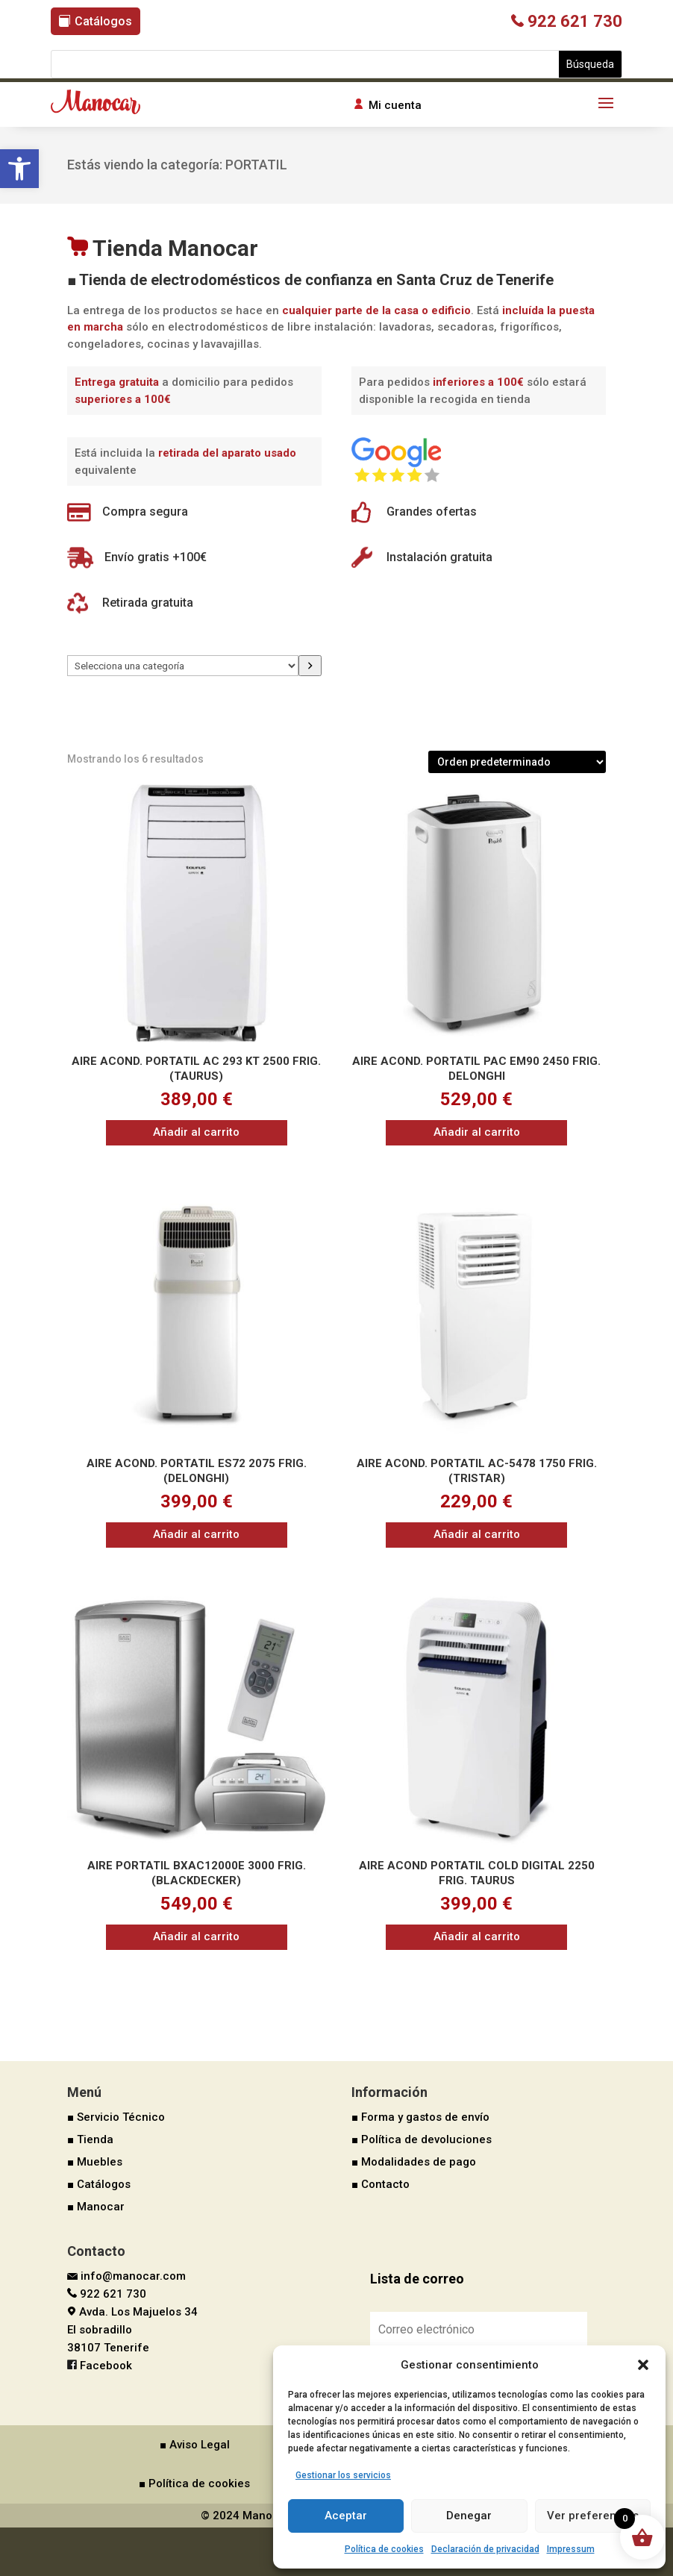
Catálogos (103, 21)
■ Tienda (90, 2139)
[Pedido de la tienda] (517, 762)
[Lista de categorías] (182, 665)
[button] (19, 168)
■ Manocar (96, 2206)
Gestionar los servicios (343, 2475)
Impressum (571, 2549)
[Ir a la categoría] (310, 665)
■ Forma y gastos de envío (420, 2117)
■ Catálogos (99, 2184)
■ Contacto (380, 2184)
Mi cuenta (395, 105)
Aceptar (346, 2515)
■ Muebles (94, 2162)
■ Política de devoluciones (421, 2139)
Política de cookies (384, 2549)
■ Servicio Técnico (116, 2117)
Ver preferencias (593, 2515)
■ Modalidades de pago (413, 2162)
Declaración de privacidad (485, 2549)
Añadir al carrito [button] (196, 1132)
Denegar (469, 2515)
